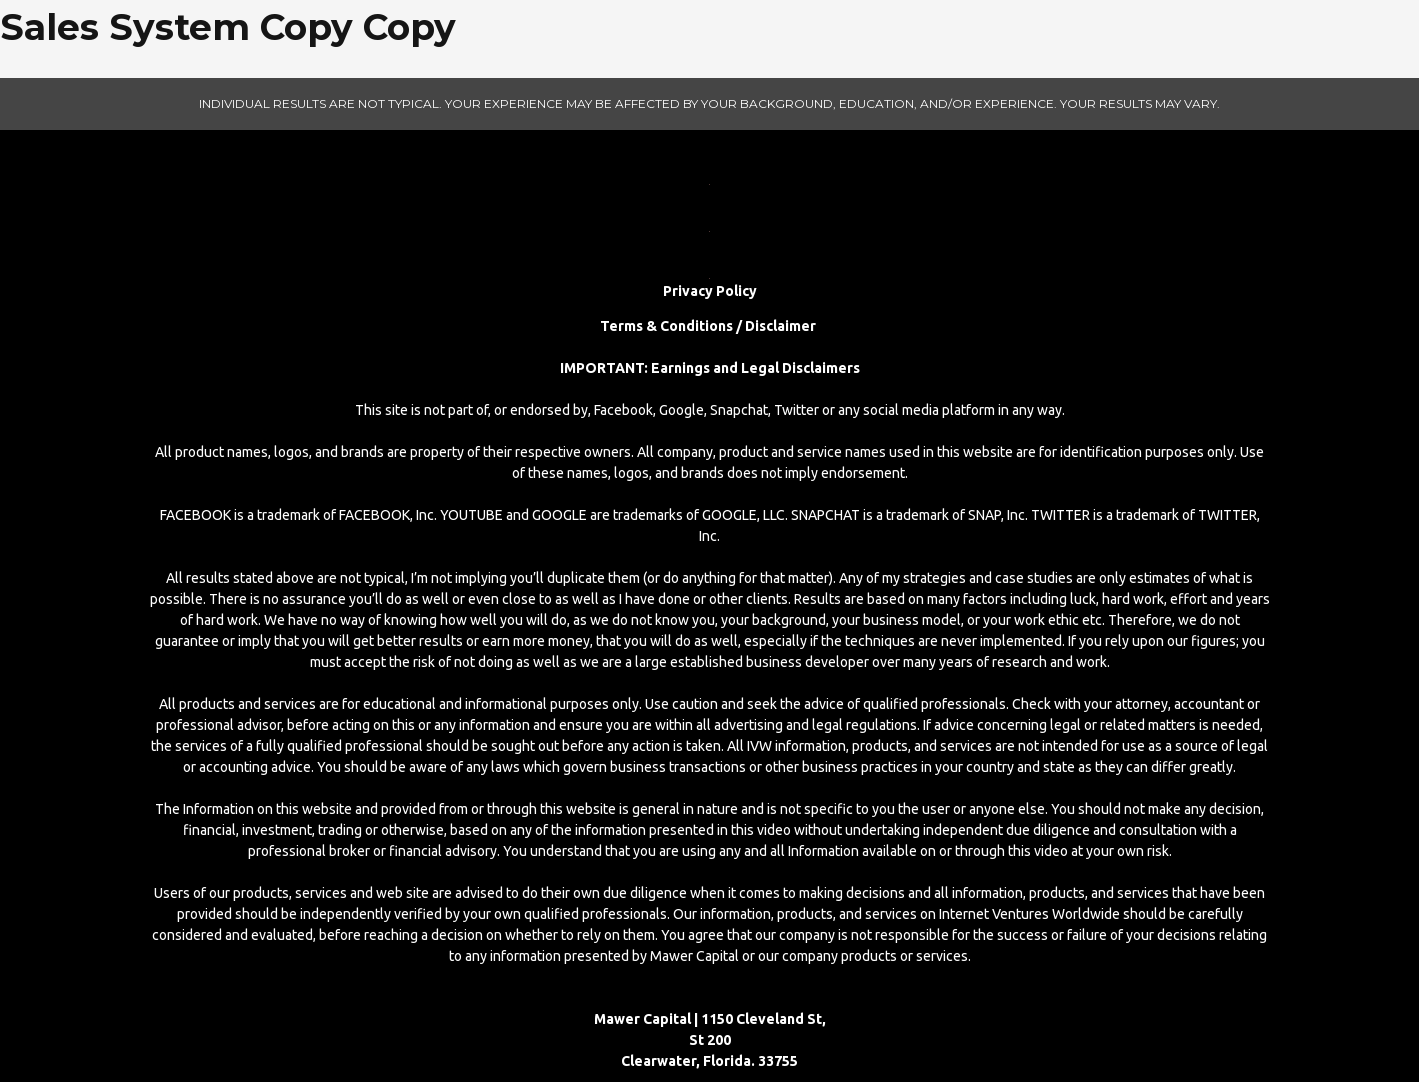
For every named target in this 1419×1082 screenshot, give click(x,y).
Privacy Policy (710, 291)
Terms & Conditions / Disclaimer (709, 326)
